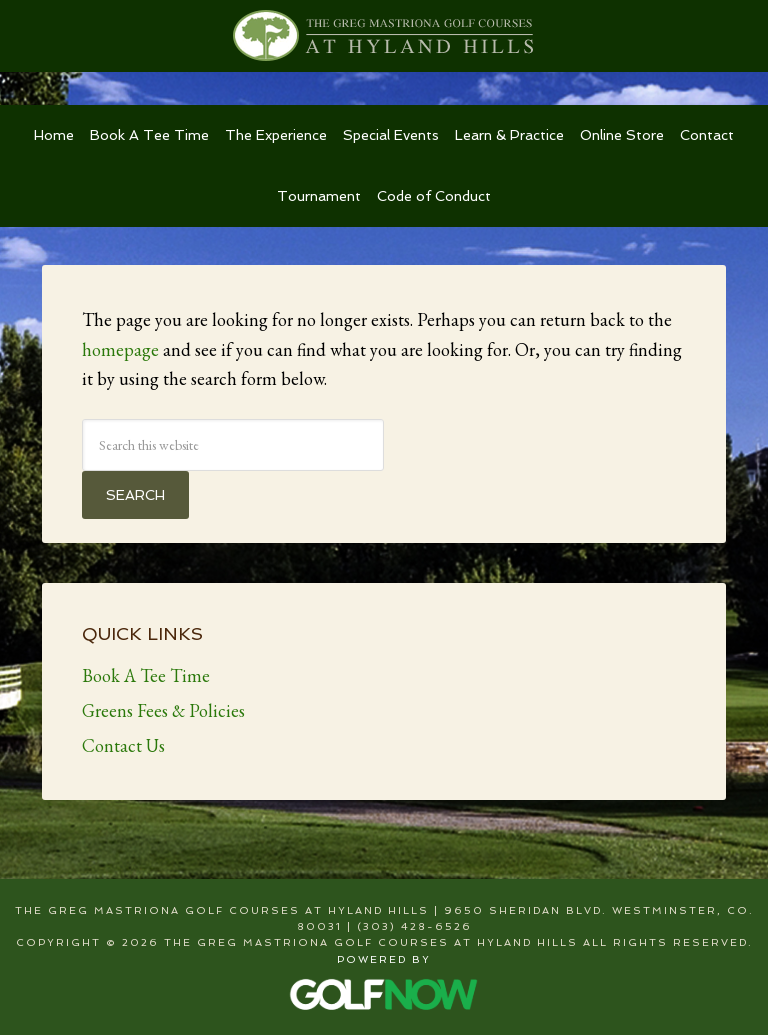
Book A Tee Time (146, 675)
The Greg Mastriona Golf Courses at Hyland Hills (384, 36)
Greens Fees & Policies (163, 710)
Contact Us (123, 745)
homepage (120, 349)
